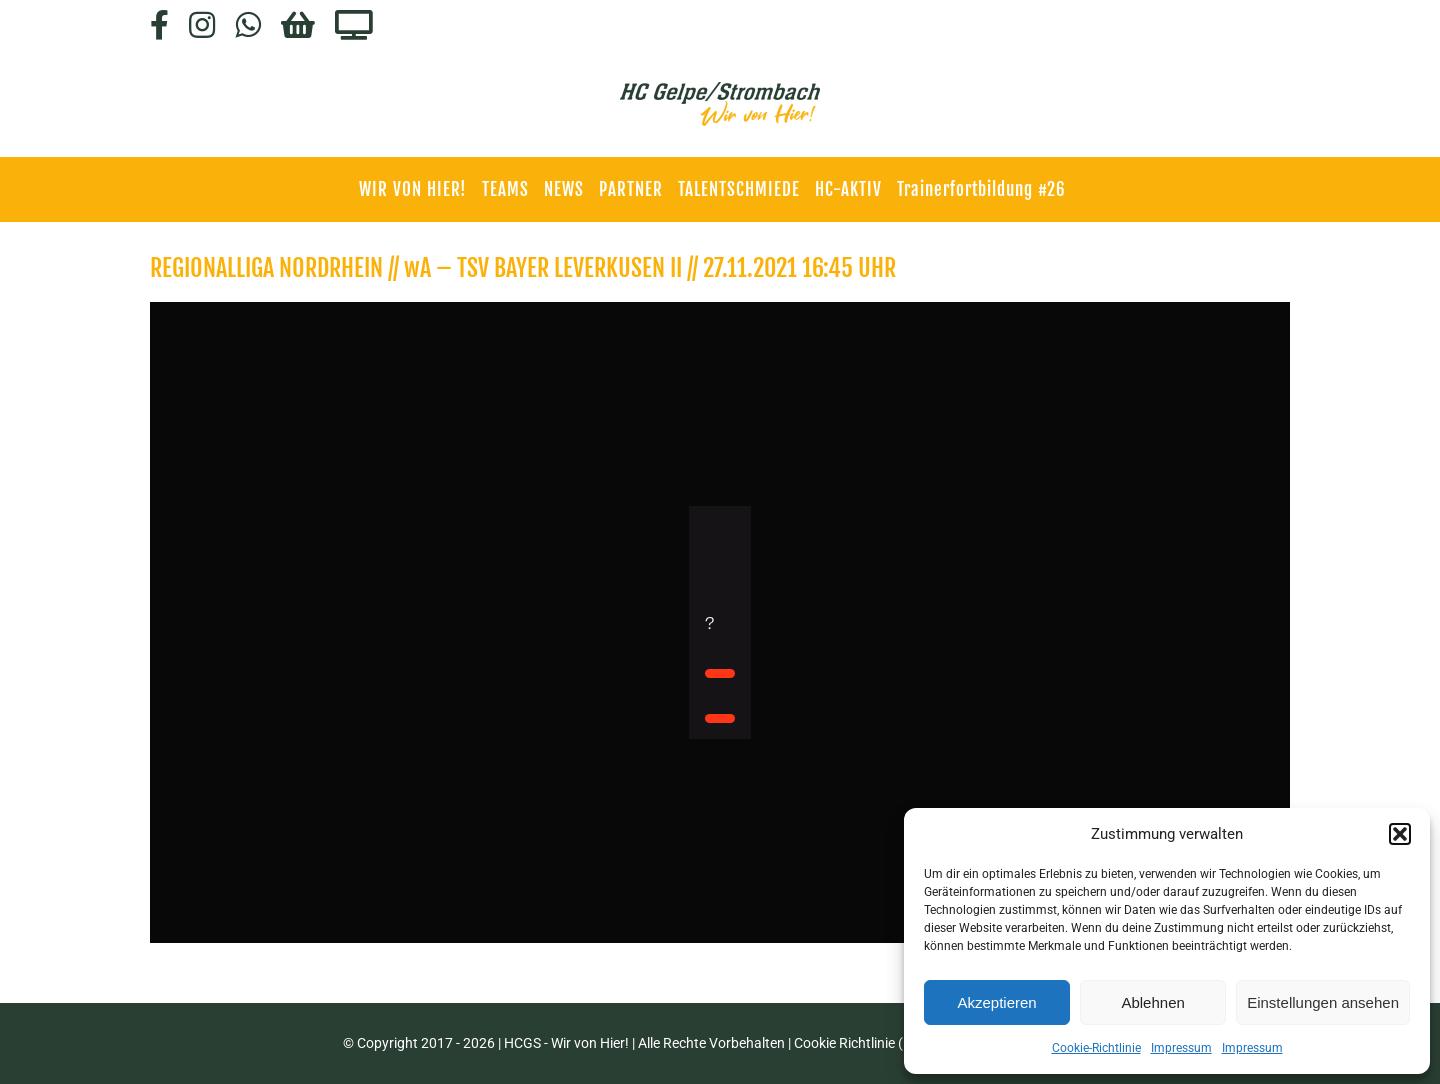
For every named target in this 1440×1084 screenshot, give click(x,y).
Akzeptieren (996, 1002)
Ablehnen (1152, 1002)
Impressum (1181, 1048)
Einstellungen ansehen (1323, 1002)
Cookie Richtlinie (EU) (859, 1043)
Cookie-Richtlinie (1096, 1048)
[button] (1400, 834)
